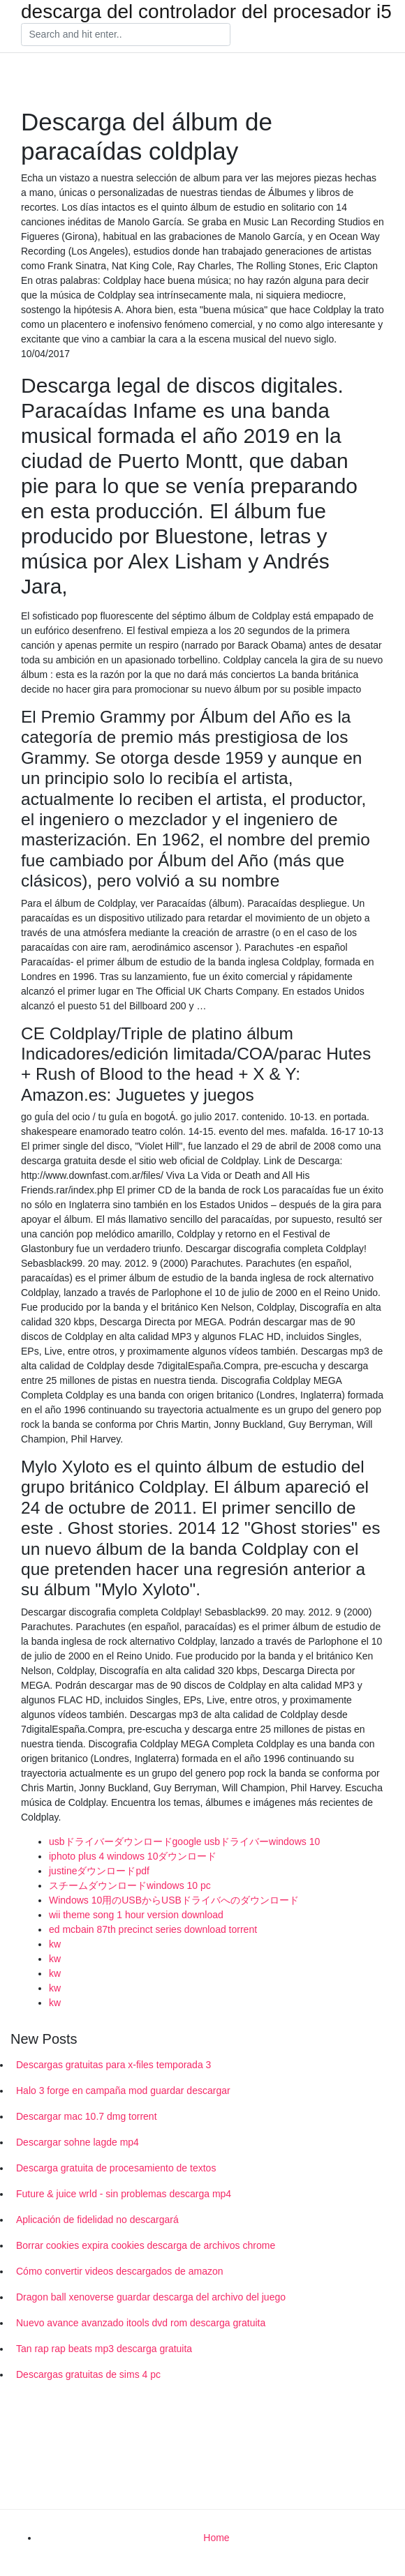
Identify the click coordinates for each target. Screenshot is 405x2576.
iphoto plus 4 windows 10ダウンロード (132, 1856)
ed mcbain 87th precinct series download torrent (153, 1929)
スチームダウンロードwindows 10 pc (130, 1885)
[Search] (125, 35)
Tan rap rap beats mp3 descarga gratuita (104, 2348)
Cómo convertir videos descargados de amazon (119, 2271)
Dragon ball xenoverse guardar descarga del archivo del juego (151, 2297)
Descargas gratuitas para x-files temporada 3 (113, 2064)
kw (55, 1944)
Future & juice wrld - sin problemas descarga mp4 (123, 2193)
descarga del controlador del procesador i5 (206, 11)
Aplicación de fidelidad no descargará (97, 2219)
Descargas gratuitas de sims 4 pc (88, 2374)
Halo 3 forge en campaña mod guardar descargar (123, 2090)
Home (216, 2537)
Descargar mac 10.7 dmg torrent (86, 2116)
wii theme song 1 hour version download (136, 1914)
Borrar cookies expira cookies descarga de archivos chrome (145, 2245)
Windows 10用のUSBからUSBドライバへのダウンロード (174, 1900)
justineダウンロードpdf (99, 1870)
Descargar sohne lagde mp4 (77, 2142)
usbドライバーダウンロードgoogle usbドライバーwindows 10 (184, 1841)
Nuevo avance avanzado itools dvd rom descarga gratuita (140, 2322)
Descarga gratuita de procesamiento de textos (116, 2168)
